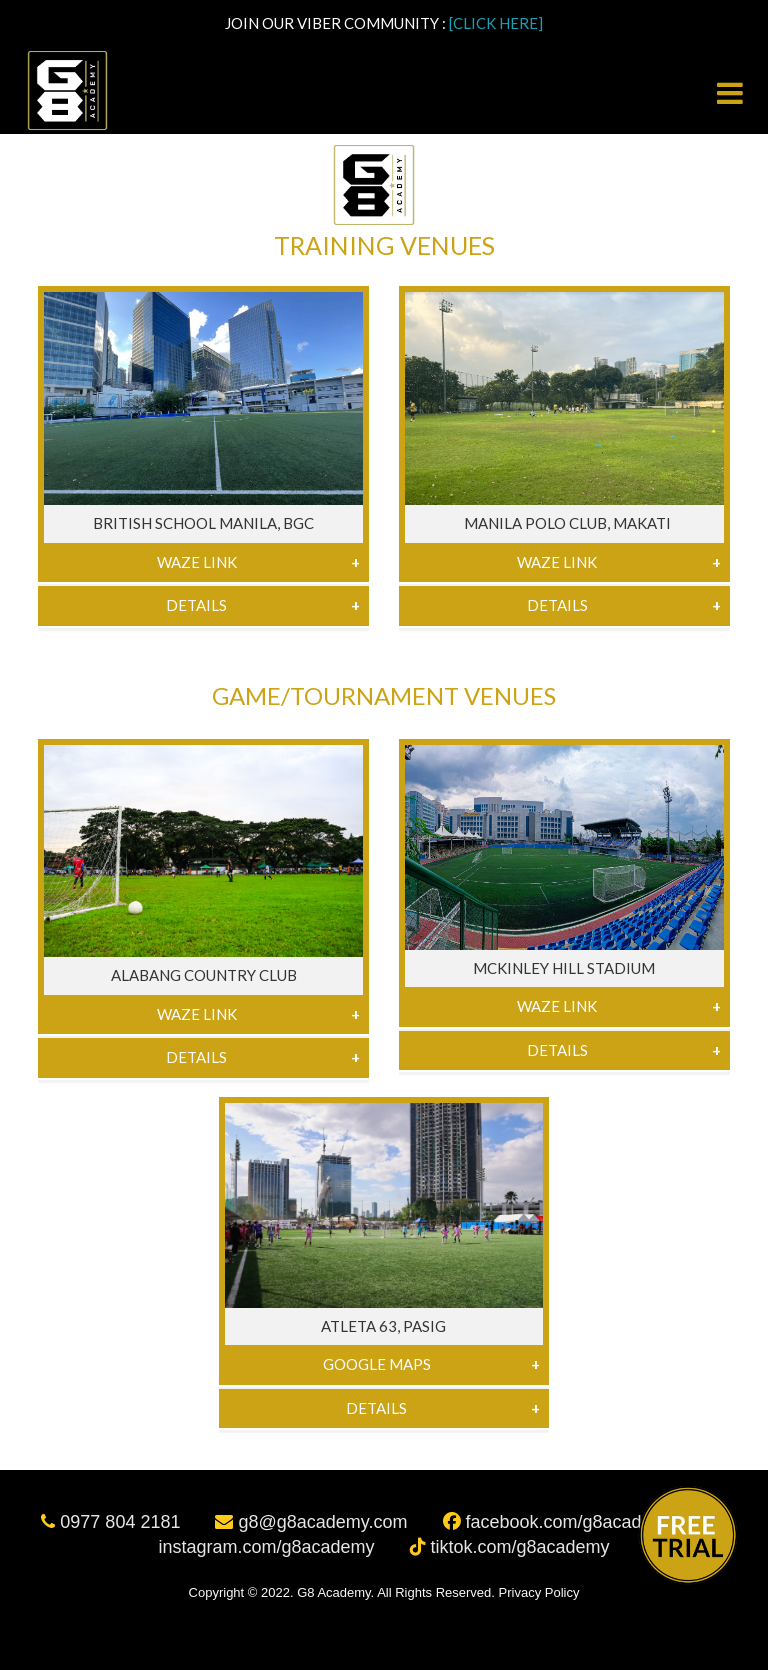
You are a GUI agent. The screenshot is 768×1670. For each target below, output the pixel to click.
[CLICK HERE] (496, 23)
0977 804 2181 (113, 1522)
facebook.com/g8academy (562, 1522)
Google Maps (377, 1364)
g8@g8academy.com (313, 1522)
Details (196, 605)
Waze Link (197, 562)
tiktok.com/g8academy (510, 1547)
